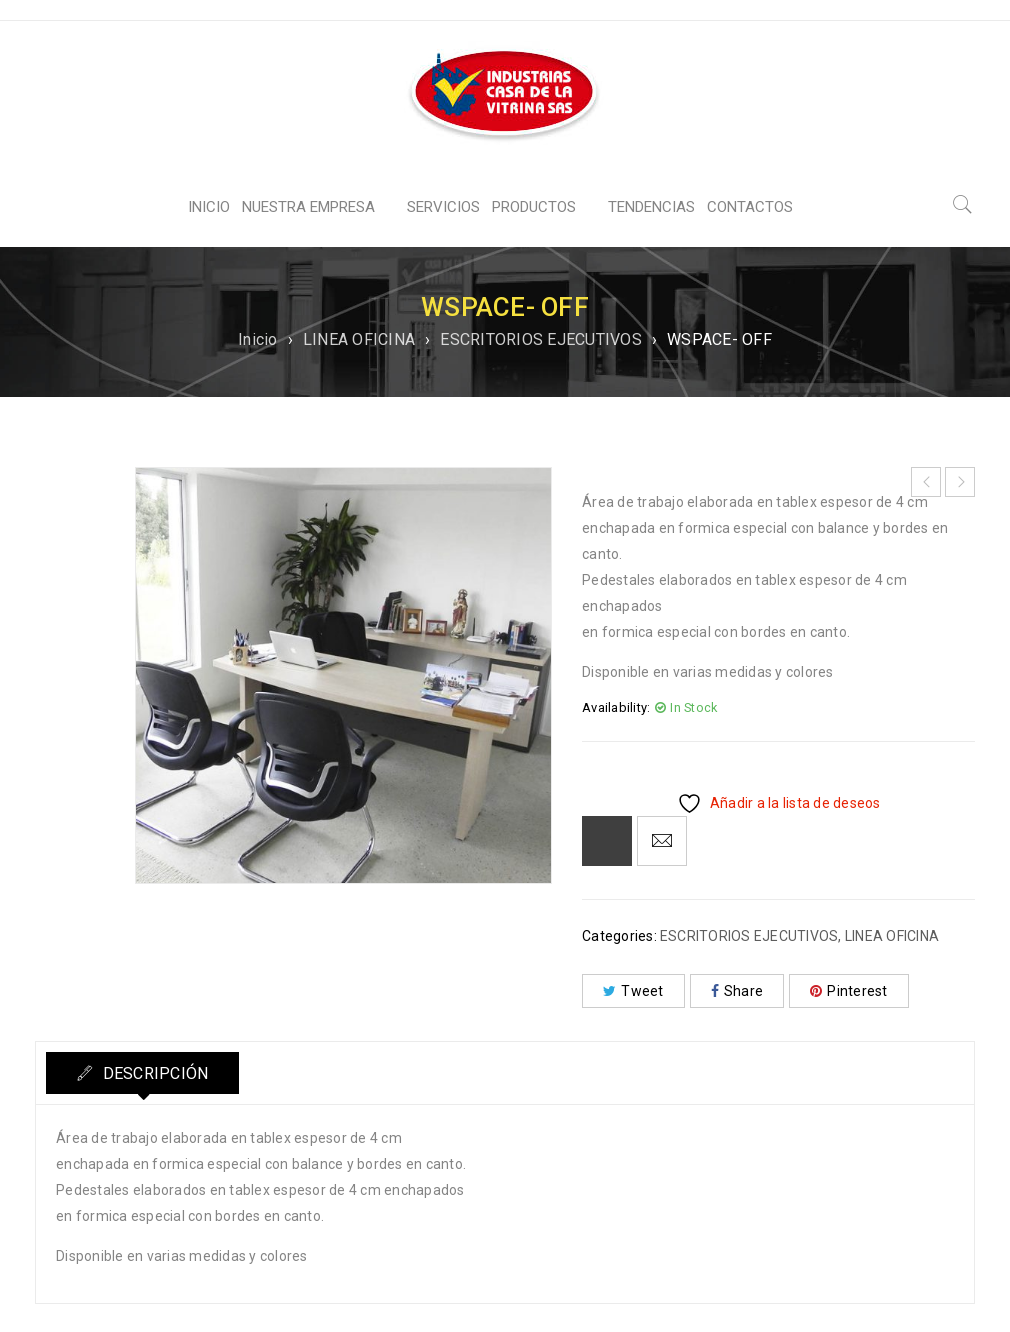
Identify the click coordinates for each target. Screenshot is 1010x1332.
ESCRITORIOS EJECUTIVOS (541, 339)
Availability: (616, 707)
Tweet (633, 991)
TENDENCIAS (651, 207)
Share (737, 991)
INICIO (209, 207)
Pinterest (849, 991)
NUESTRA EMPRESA (308, 207)
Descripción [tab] (153, 1073)
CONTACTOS (750, 207)
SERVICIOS (443, 207)
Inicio (258, 339)
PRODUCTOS (534, 207)
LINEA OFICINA (359, 339)
